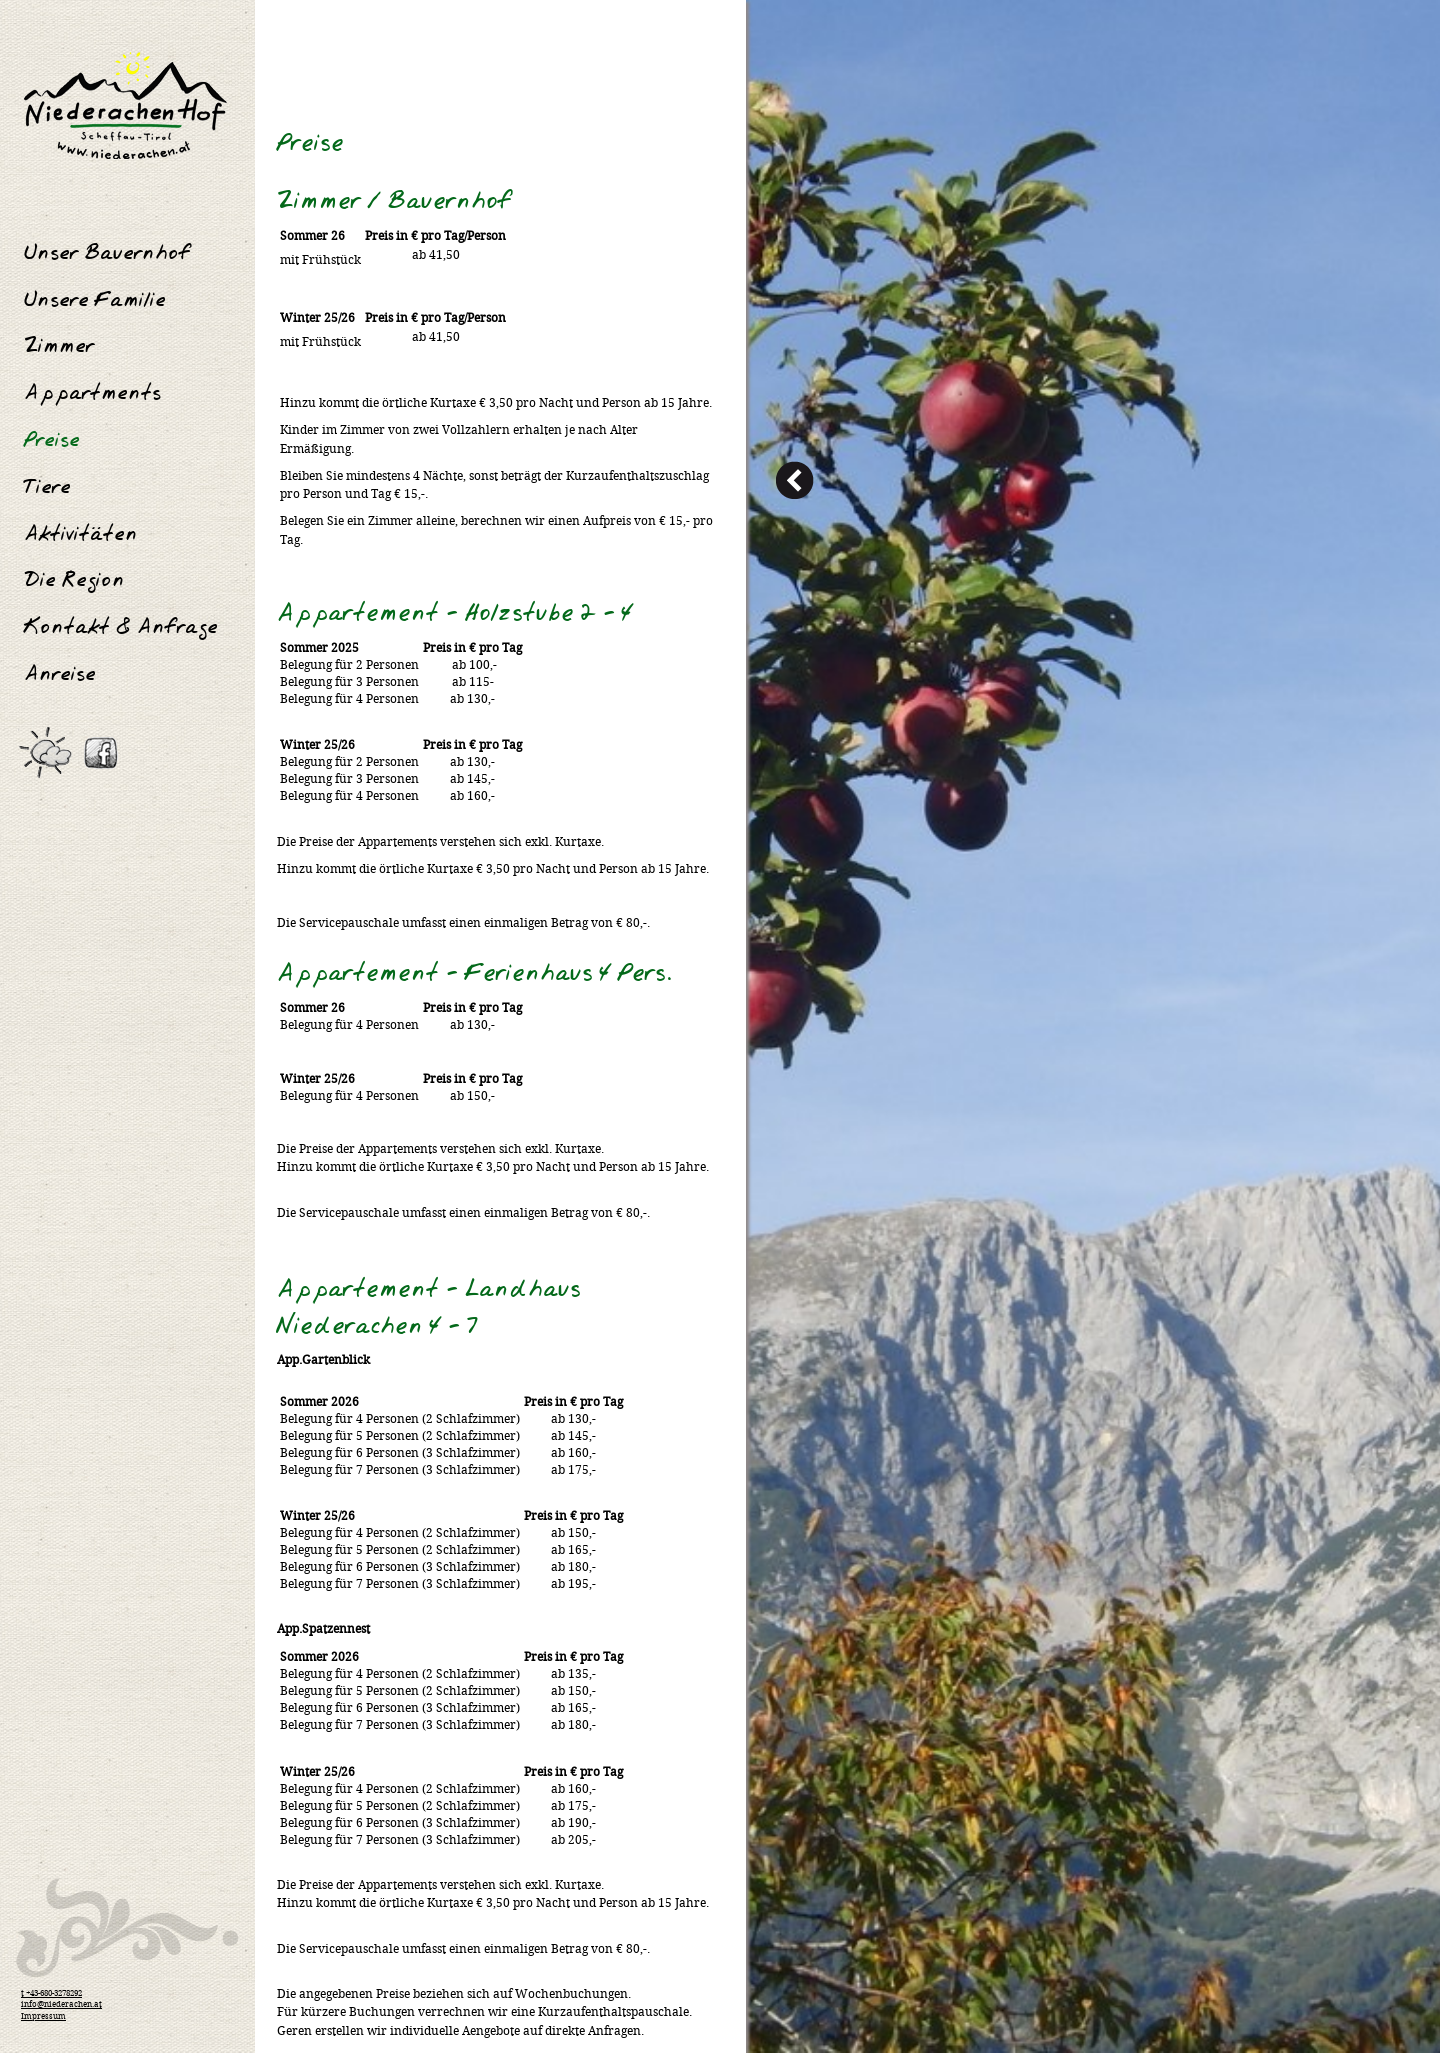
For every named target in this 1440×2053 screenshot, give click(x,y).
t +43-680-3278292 (51, 1994)
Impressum (43, 2017)
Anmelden (1380, 8)
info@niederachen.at (61, 2005)
